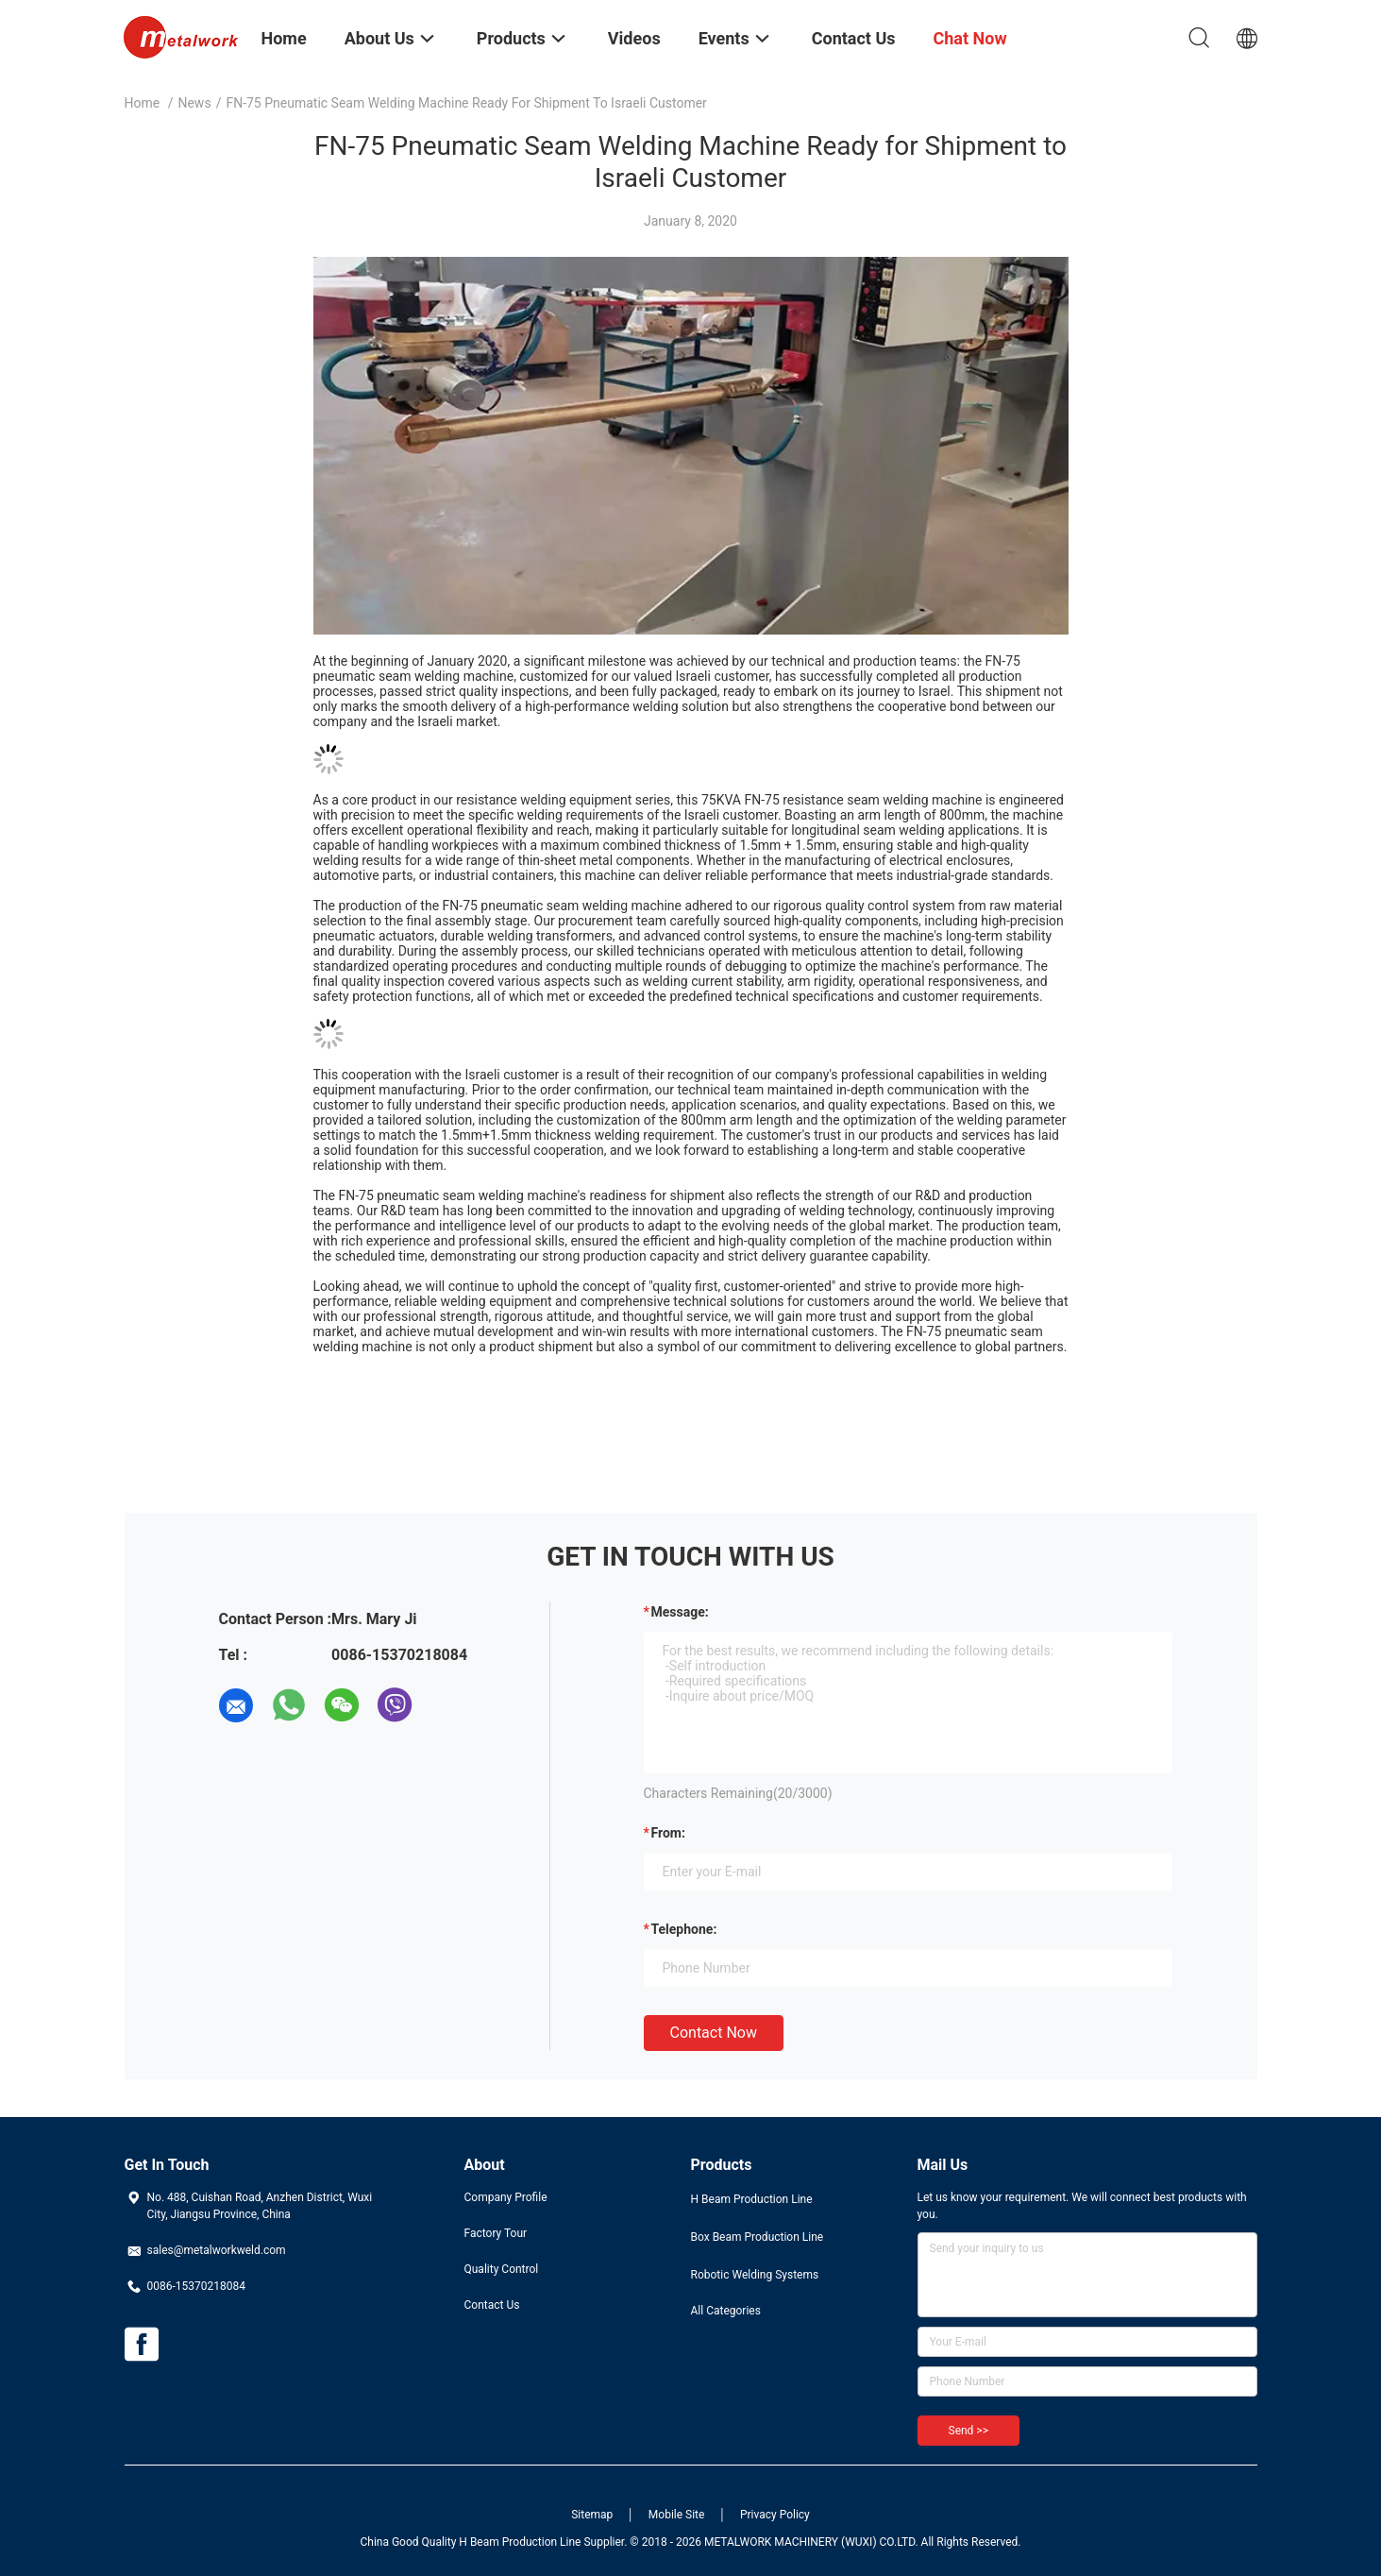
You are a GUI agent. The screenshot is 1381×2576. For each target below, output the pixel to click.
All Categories (726, 2310)
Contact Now (713, 2033)
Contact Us (492, 2305)
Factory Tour (496, 2233)
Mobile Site (676, 2514)
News (194, 102)
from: (668, 1832)
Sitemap (592, 2514)
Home (142, 102)
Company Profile (505, 2197)
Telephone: (684, 1929)
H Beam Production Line (752, 2199)
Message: (680, 1611)
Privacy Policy (775, 2514)
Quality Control (501, 2269)
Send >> (968, 2430)
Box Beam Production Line (757, 2237)
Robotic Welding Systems (755, 2274)
